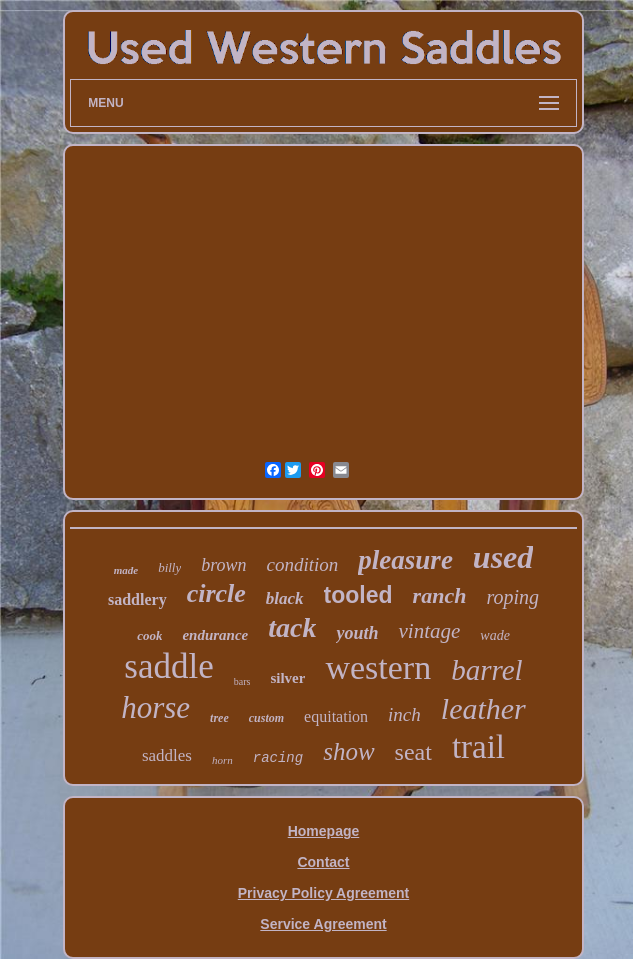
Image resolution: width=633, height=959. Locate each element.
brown (223, 565)
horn (222, 760)
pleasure (405, 560)
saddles (167, 755)
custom (266, 718)
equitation (336, 716)
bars (242, 681)
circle (216, 593)
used (503, 557)
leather (483, 708)
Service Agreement (323, 924)
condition (303, 564)
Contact (323, 862)
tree (219, 718)
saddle (168, 666)
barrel (486, 670)
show (348, 751)
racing (278, 758)
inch (404, 714)
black (285, 598)
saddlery (137, 599)
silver (287, 678)
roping (512, 597)
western (378, 667)
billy (169, 567)
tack (292, 627)
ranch (440, 595)
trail (478, 747)
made (126, 570)
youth (357, 633)
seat (413, 752)
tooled (358, 595)
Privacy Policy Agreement (323, 893)
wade (495, 635)
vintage (429, 631)
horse (155, 707)
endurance (215, 635)
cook (149, 635)
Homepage (324, 831)
